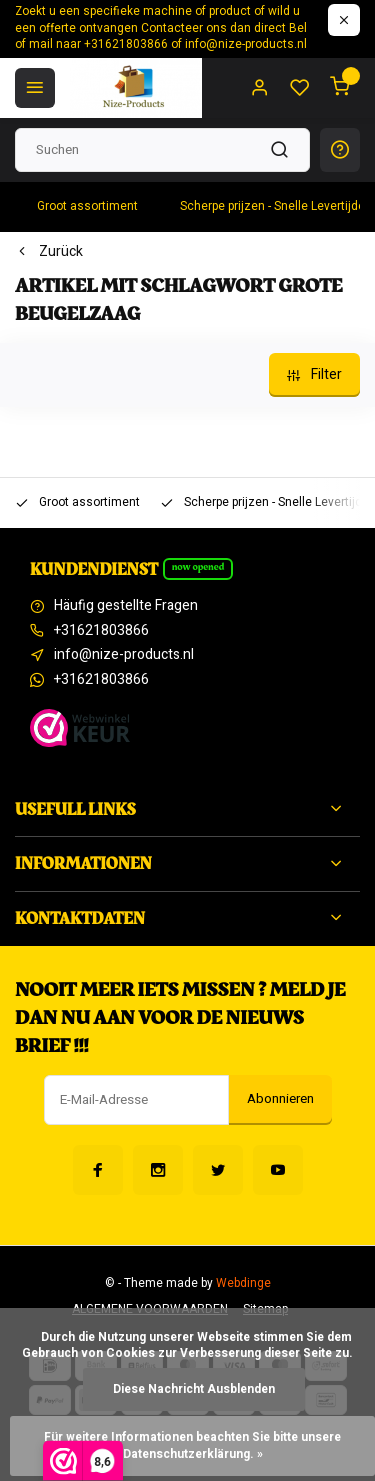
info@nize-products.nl (124, 655)
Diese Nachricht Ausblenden (194, 1389)
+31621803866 (101, 631)
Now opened (198, 567)
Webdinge (243, 1283)
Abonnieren (280, 1099)
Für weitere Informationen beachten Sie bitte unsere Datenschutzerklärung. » (194, 1446)
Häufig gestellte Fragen (126, 606)
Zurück (49, 252)
